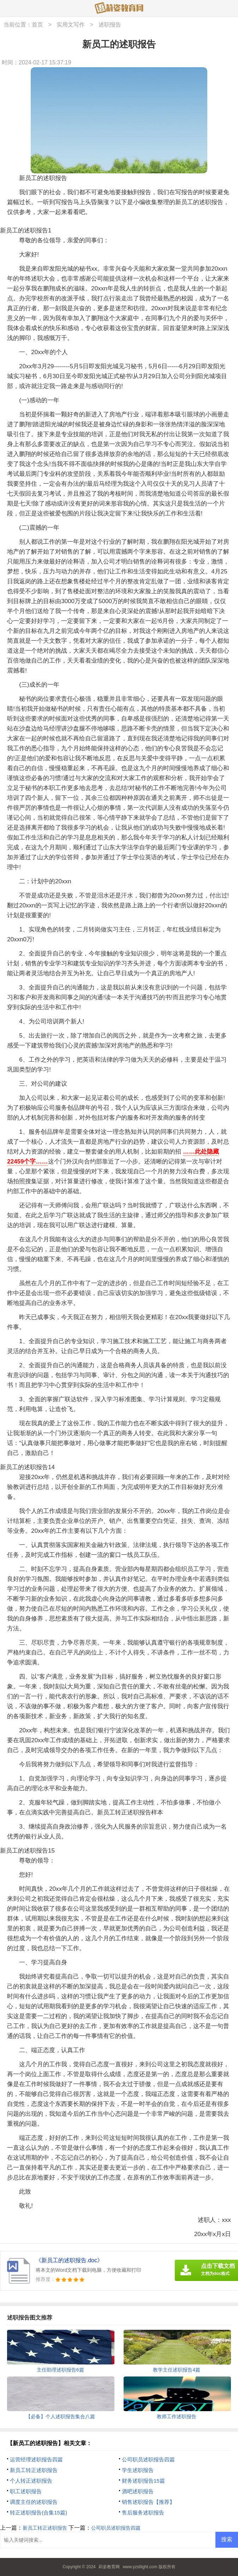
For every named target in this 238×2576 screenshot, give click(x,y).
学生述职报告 (138, 2470)
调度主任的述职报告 (34, 2502)
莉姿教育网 (109, 2566)
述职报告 (110, 25)
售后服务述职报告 (143, 2512)
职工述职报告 (26, 2491)
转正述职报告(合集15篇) (38, 2512)
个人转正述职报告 (31, 2481)
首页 (37, 25)
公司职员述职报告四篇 (148, 2459)
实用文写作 (70, 25)
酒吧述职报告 (138, 2491)
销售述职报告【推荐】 (148, 2502)
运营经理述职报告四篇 (36, 2459)
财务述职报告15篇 (143, 2481)
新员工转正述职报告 (34, 2470)
